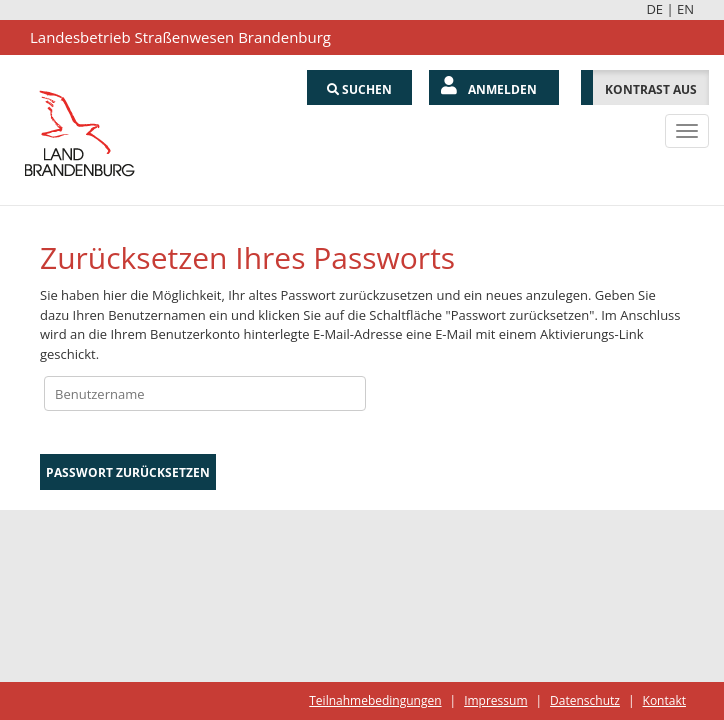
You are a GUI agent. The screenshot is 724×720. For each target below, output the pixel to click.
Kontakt (664, 700)
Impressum (495, 700)
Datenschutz (585, 700)
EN (685, 9)
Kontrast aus (651, 89)
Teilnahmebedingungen (375, 700)
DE (654, 9)
